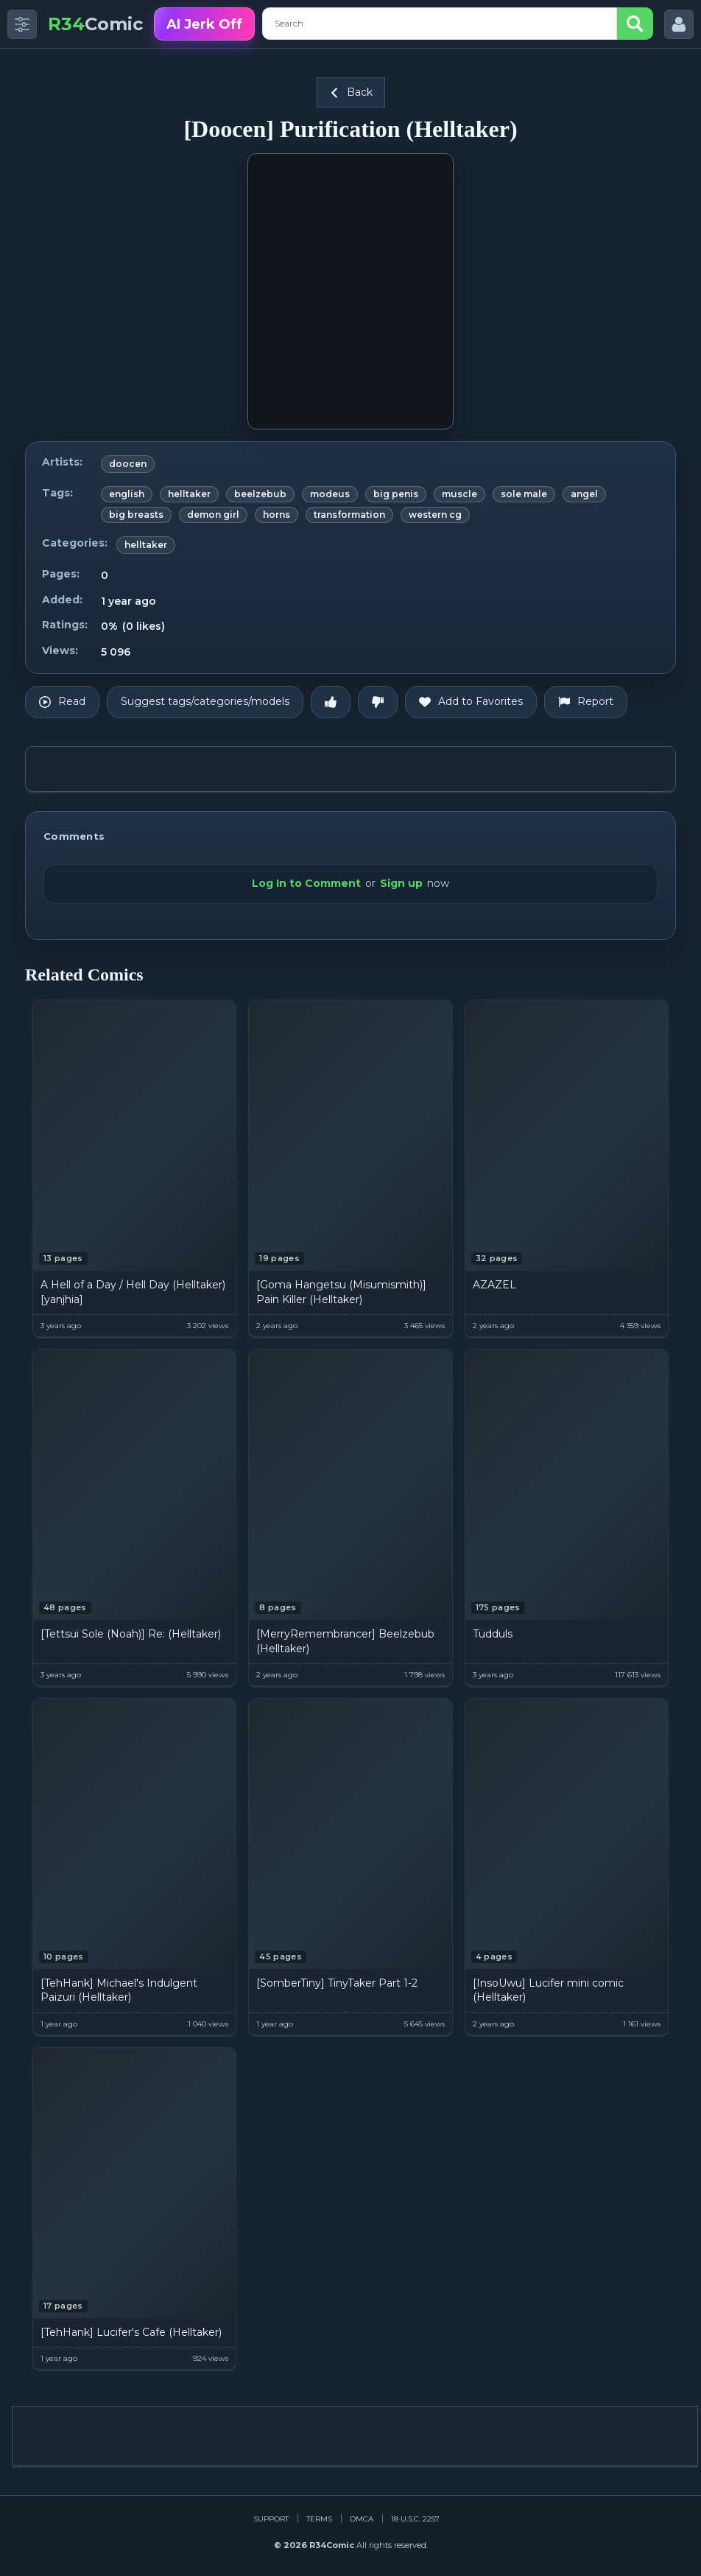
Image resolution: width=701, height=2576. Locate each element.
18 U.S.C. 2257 (415, 2519)
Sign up (401, 883)
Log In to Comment (306, 883)
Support (271, 2519)
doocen (128, 463)
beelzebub (260, 493)
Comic (95, 24)
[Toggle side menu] (22, 24)
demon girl (213, 514)
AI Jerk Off (204, 24)
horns (276, 514)
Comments (74, 836)
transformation (349, 514)
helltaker (189, 493)
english (126, 493)
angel (584, 493)
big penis (395, 493)
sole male (524, 493)
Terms (319, 2519)
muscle (459, 493)
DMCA (361, 2519)
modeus (330, 493)
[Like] (330, 702)
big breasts (136, 514)
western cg (435, 514)
